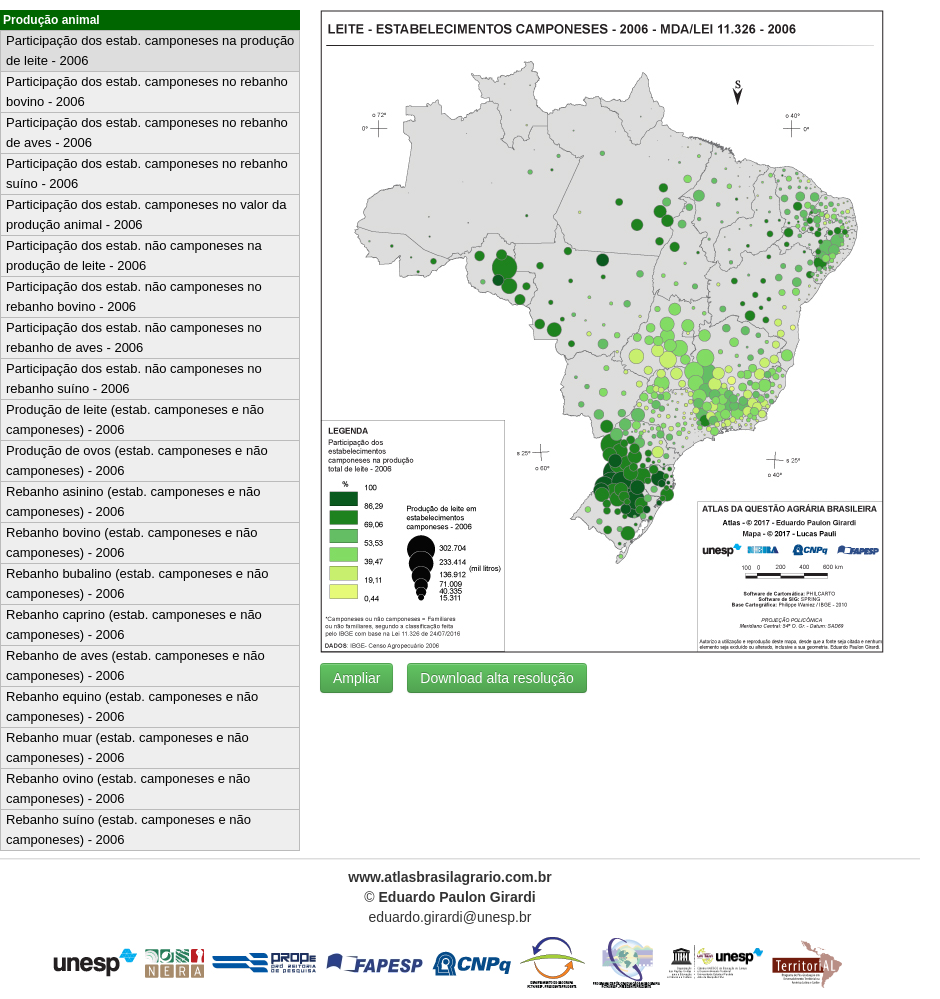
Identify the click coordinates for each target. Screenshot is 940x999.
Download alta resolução (496, 678)
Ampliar (356, 678)
